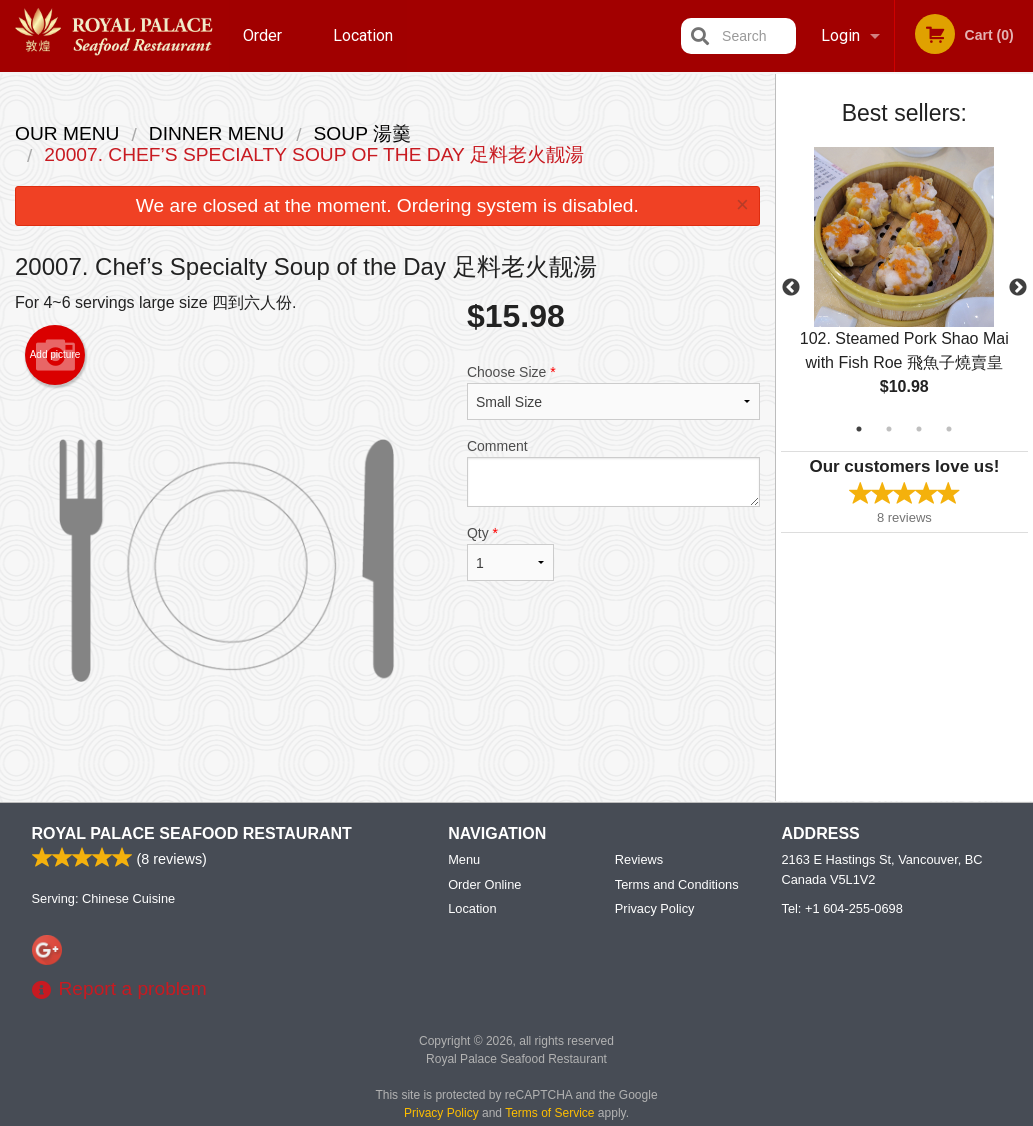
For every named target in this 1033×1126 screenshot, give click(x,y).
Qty (510, 553)
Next (1018, 288)
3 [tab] (919, 429)
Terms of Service (549, 1113)
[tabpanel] (904, 288)
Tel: (842, 908)
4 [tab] (949, 429)
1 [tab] (859, 429)
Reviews (639, 859)
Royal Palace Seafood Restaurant (192, 833)
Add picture (55, 355)
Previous (791, 288)
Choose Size (613, 392)
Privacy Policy (655, 908)
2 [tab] (889, 429)
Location (363, 35)
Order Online (265, 49)
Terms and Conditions (677, 884)
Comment (613, 472)
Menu (464, 859)
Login (840, 35)
